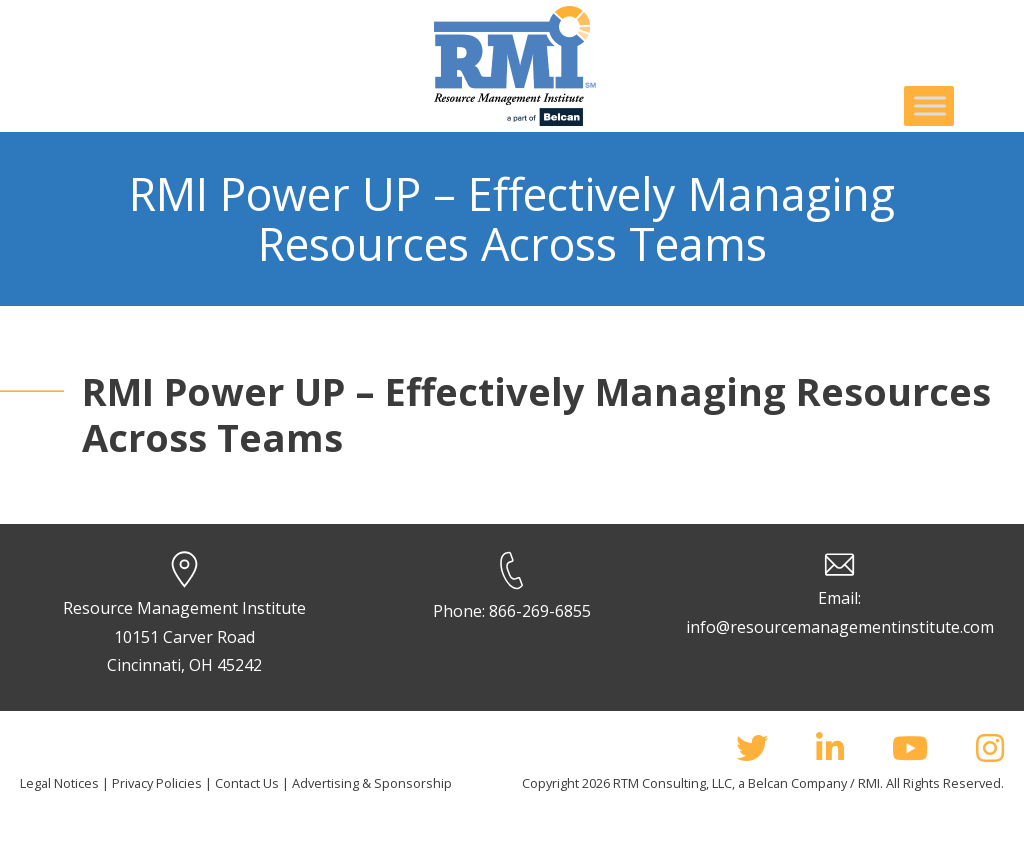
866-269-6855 (540, 611)
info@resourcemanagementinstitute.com (840, 627)
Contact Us (247, 783)
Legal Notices (59, 783)
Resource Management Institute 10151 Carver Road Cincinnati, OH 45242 (184, 637)
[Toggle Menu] (930, 105)
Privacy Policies (157, 783)
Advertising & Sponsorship (372, 783)
